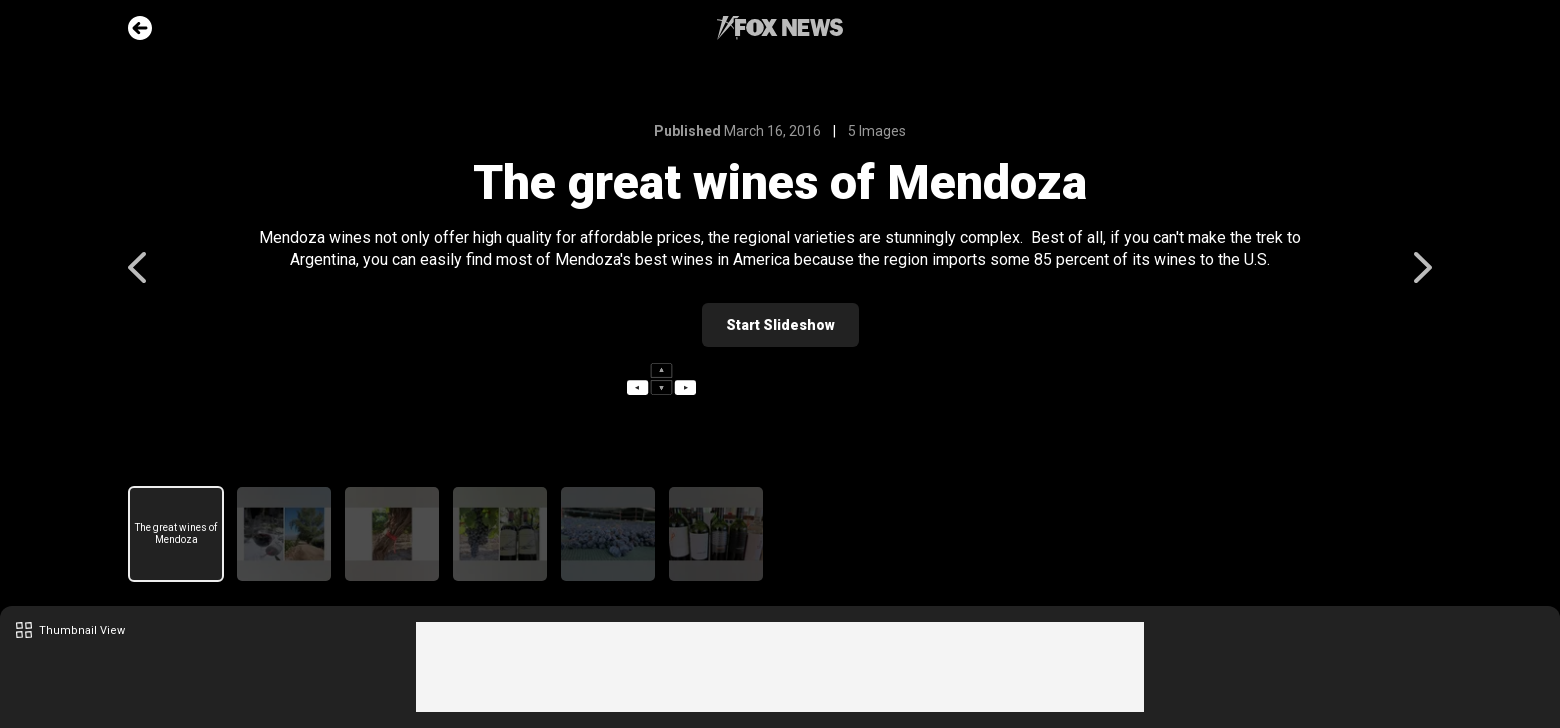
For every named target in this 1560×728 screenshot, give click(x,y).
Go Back (140, 28)
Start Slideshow (780, 325)
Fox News (780, 28)
